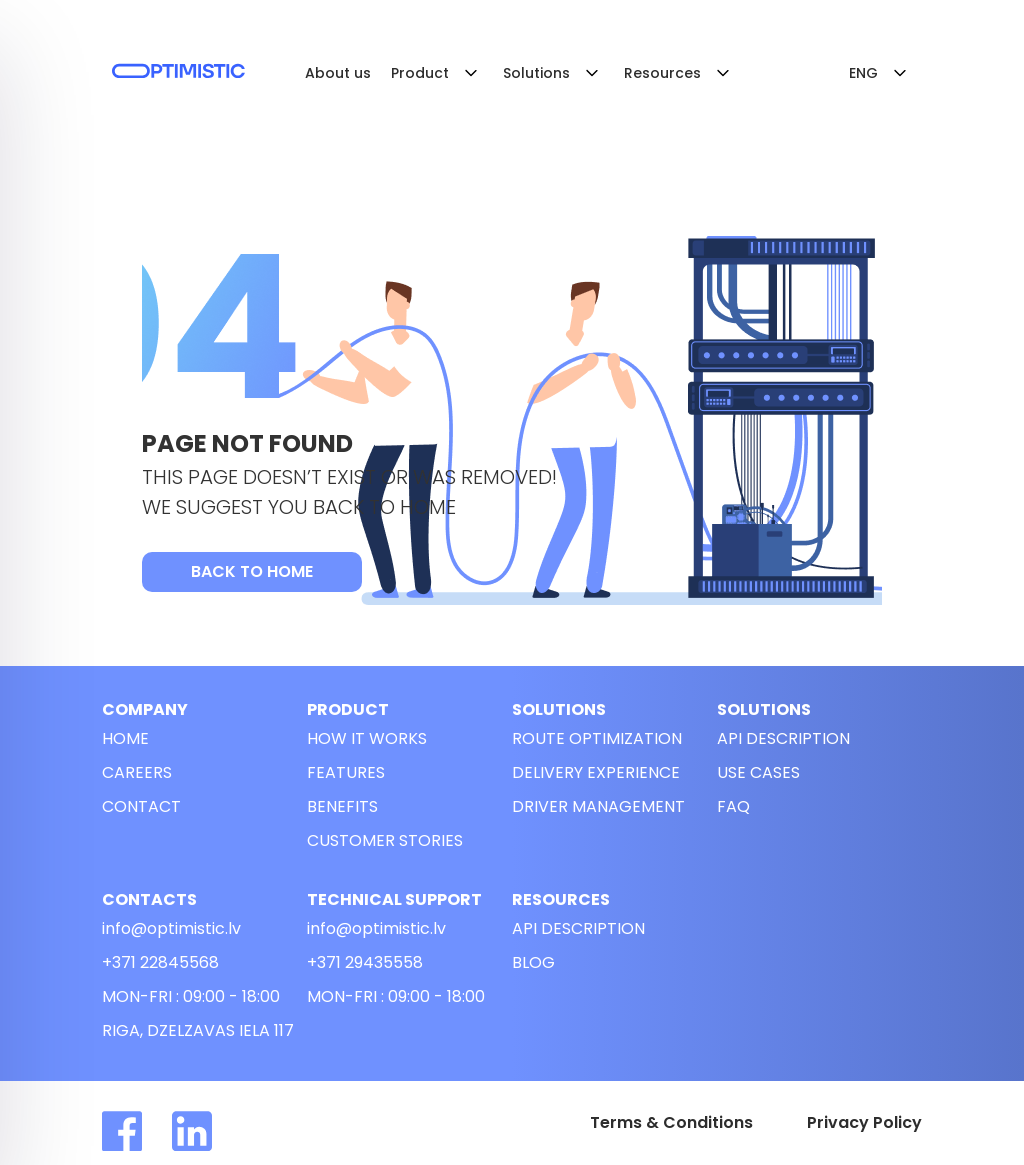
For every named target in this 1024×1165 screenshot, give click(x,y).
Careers (137, 772)
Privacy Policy (864, 1122)
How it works (367, 738)
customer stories (385, 840)
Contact (141, 806)
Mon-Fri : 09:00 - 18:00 (191, 996)
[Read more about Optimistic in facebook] (137, 1131)
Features (346, 772)
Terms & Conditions (671, 1122)
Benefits (342, 806)
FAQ (733, 806)
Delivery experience (596, 772)
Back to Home (252, 571)
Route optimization (597, 738)
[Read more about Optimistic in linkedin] (207, 1131)
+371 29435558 (365, 962)
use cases (758, 772)
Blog (533, 962)
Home (125, 738)
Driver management (598, 806)
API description (783, 738)
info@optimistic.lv (171, 928)
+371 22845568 (160, 962)
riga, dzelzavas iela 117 (198, 1030)
